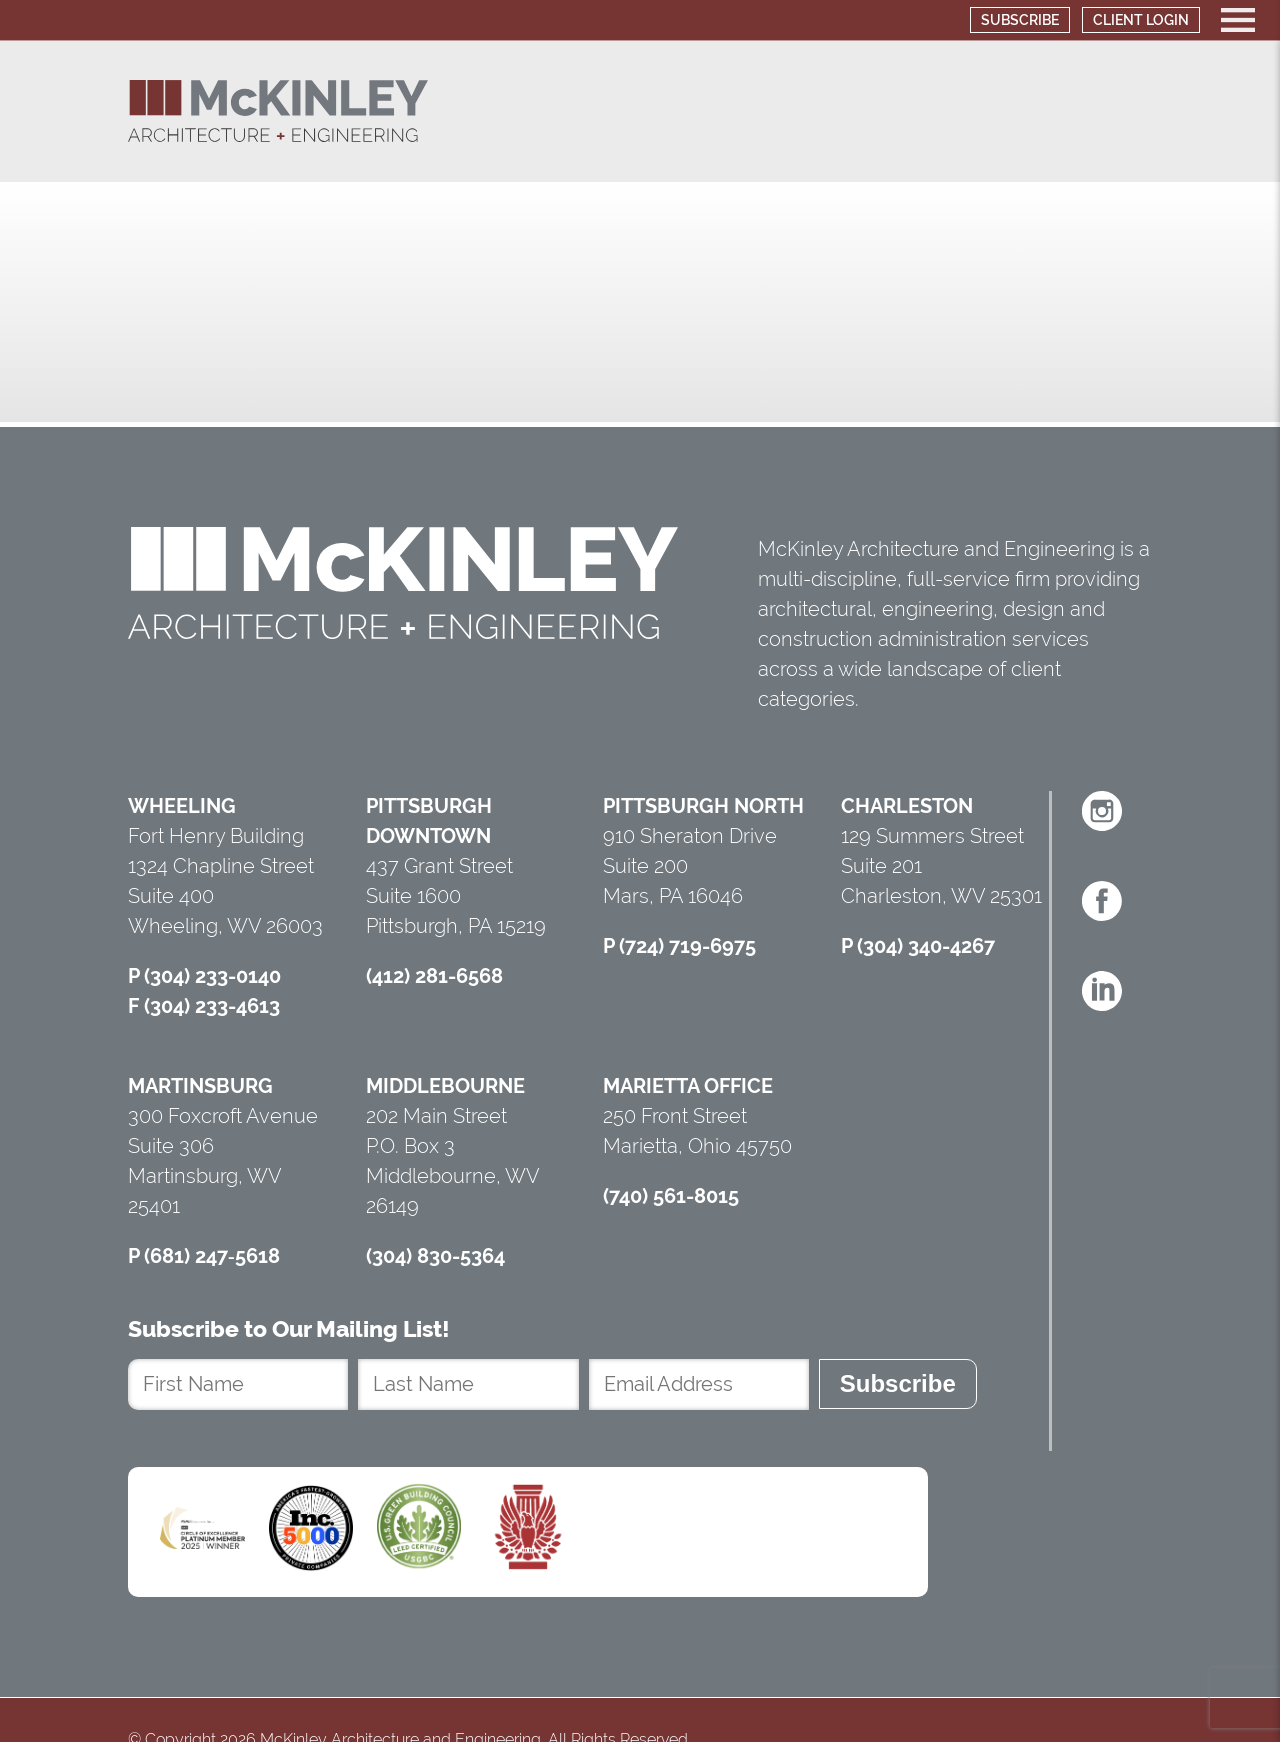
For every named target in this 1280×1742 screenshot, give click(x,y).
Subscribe (1020, 20)
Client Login (1141, 20)
